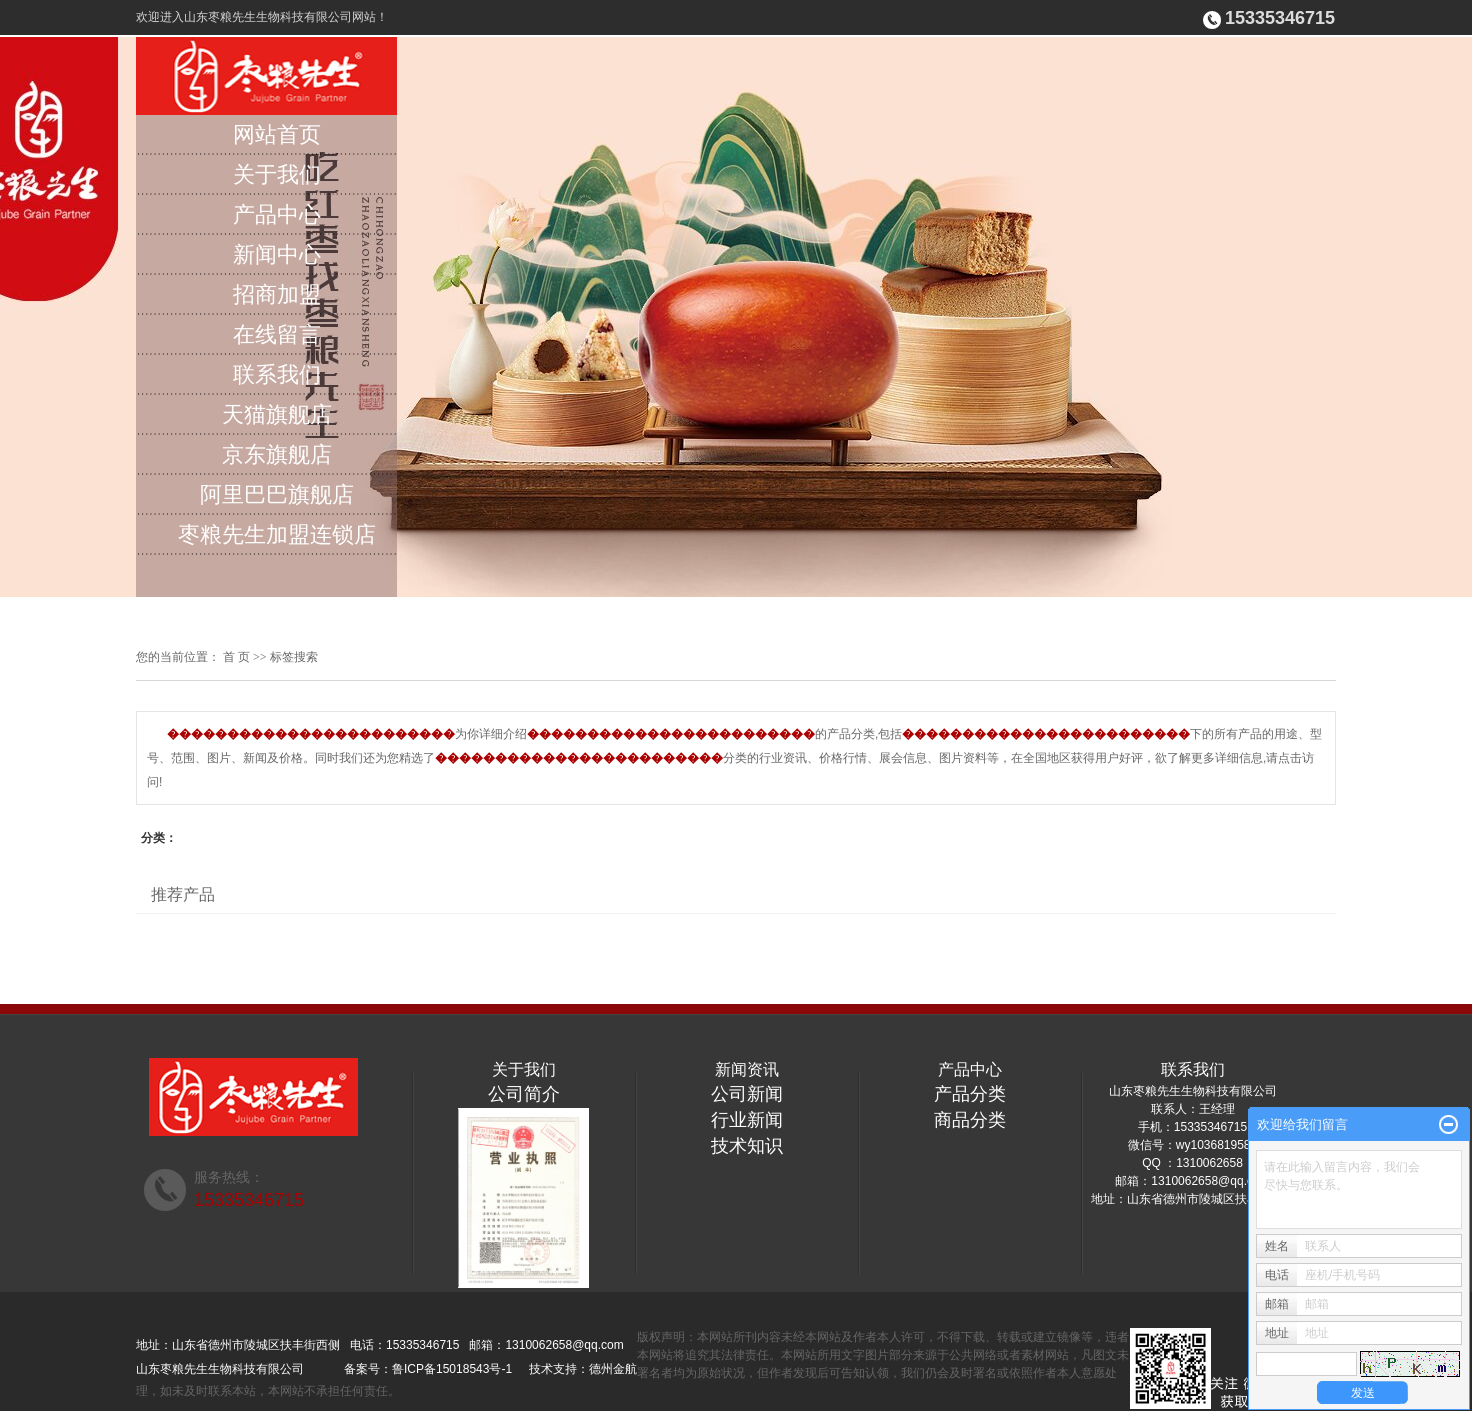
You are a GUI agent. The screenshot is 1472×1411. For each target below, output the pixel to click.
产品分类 (970, 1094)
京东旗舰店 (277, 454)
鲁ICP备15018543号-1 (452, 1369)
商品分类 (970, 1120)
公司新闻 (747, 1094)
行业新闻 (747, 1120)
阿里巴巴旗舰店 (277, 494)
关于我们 (277, 174)
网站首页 (277, 134)
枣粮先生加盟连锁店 (277, 534)
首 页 (236, 657)
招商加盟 (277, 294)
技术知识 (747, 1146)
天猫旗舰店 (277, 414)
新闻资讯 (747, 1069)
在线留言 (277, 334)
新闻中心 (277, 254)
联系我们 (277, 374)
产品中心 (277, 214)
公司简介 (524, 1094)
